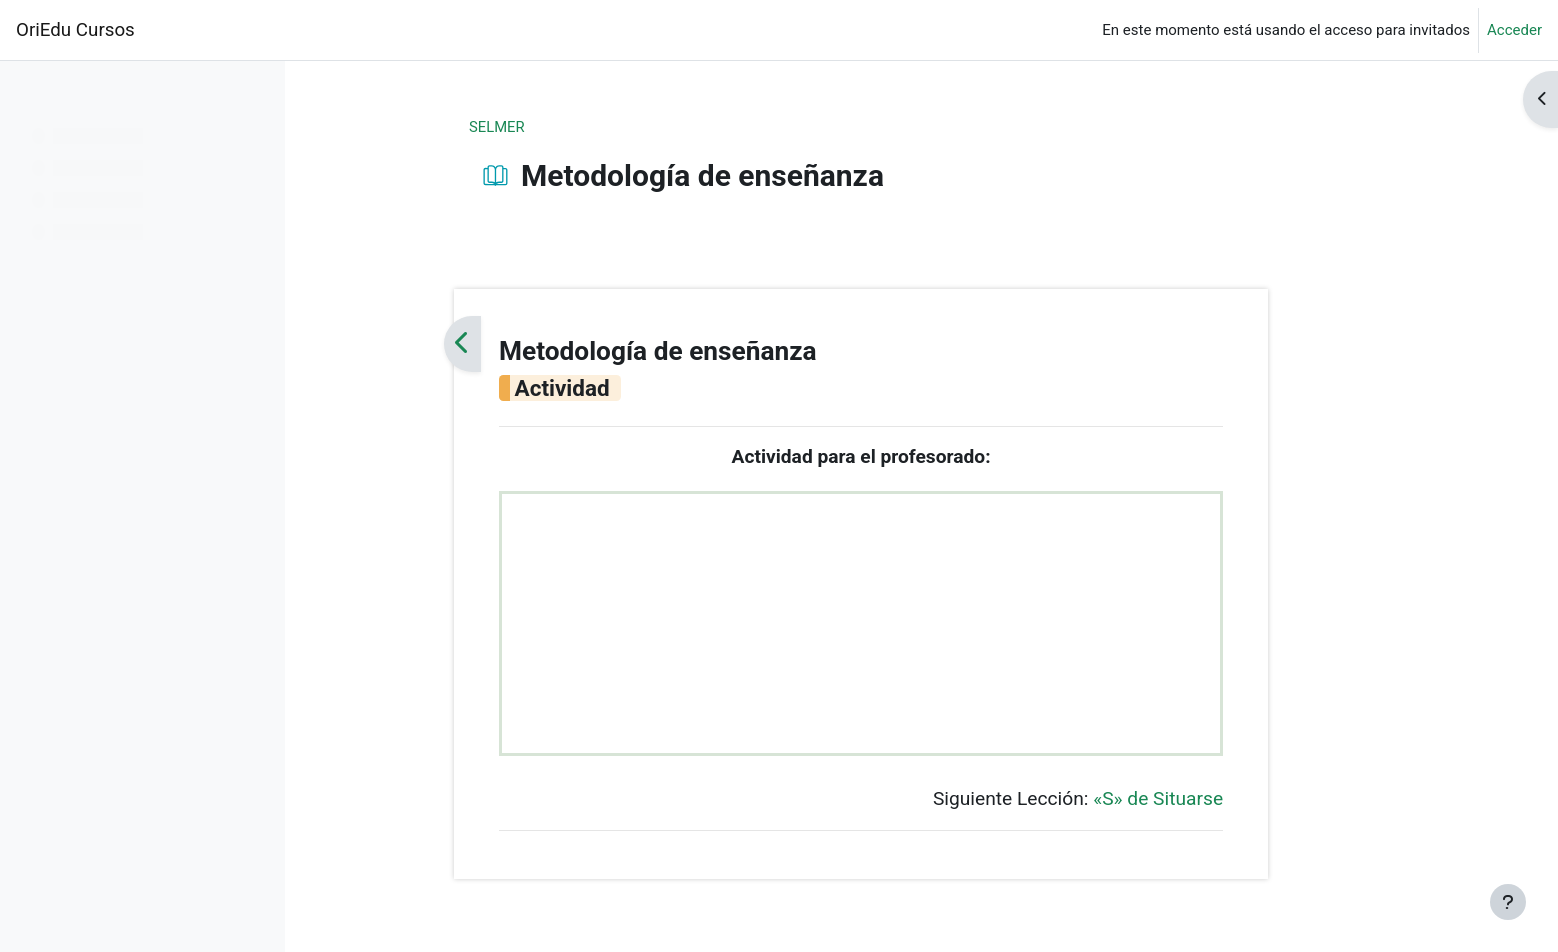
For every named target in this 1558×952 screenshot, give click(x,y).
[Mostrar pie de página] (1508, 902)
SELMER (558, 127)
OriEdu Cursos (75, 30)
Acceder (1514, 30)
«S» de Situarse (1218, 800)
